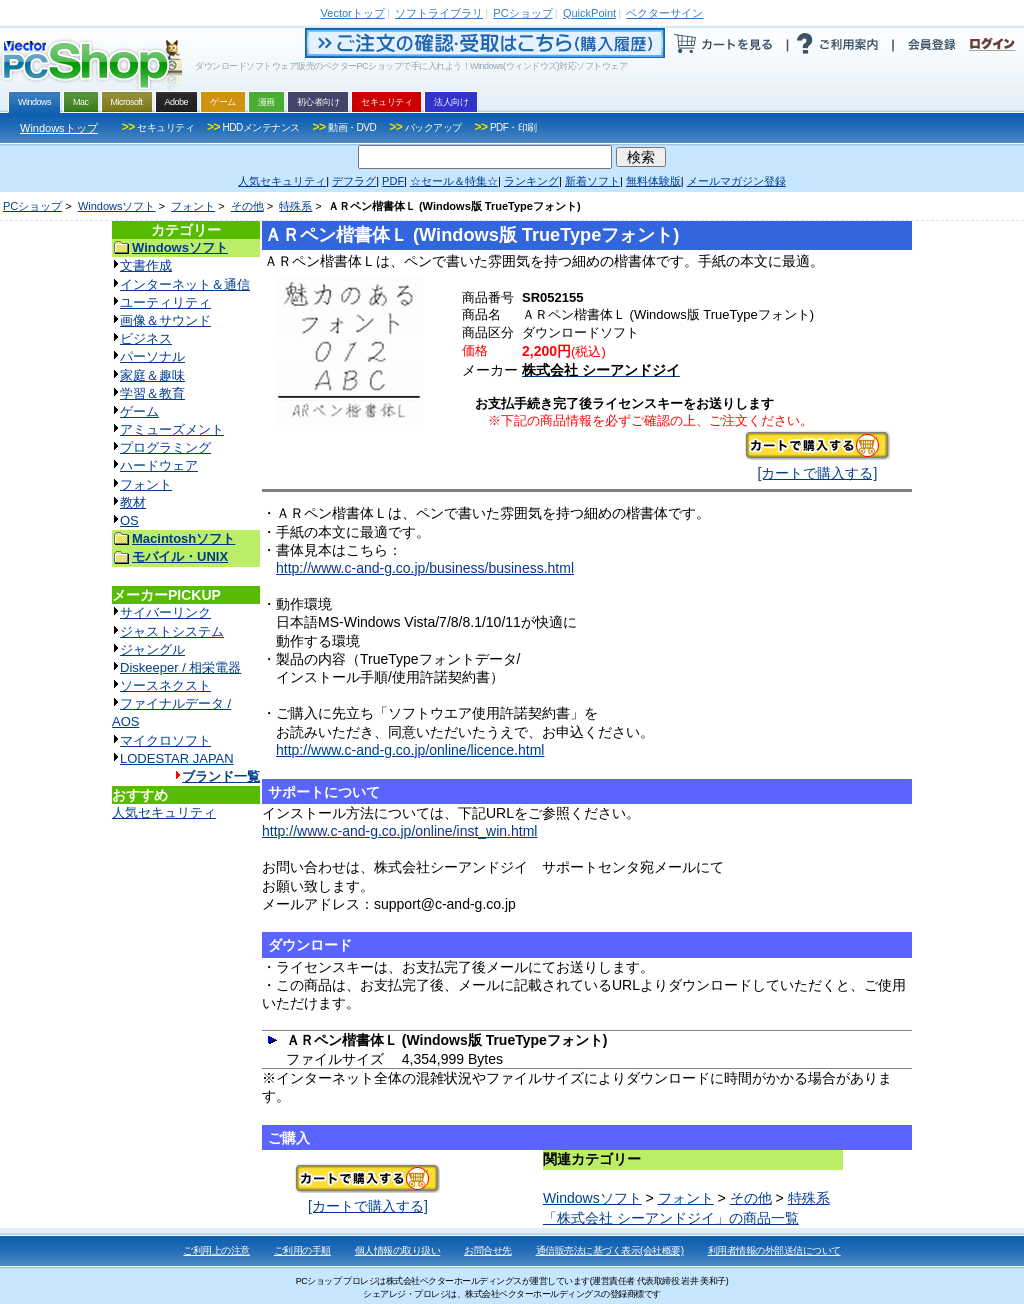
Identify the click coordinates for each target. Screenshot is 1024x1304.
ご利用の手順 (302, 1250)
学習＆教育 (152, 393)
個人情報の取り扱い (398, 1250)
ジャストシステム (172, 631)
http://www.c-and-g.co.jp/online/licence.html (410, 750)
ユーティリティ (165, 302)
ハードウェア (159, 465)
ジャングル (152, 649)
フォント (193, 206)
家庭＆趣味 (152, 375)
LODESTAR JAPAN (177, 758)
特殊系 (295, 206)
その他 (247, 206)
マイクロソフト (165, 740)
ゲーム (139, 411)
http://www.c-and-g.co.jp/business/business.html (425, 568)
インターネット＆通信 (185, 284)
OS (129, 520)
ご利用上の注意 (216, 1250)
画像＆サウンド (165, 320)
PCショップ (32, 206)
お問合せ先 (488, 1250)
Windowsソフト (117, 206)
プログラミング (165, 447)
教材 (133, 502)
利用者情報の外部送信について (774, 1250)
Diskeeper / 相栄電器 (180, 667)
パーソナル (152, 356)
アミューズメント (172, 429)
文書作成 (146, 265)
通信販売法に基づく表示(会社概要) (610, 1250)
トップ (353, 13)
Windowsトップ (59, 128)
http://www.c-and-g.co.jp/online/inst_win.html (399, 831)
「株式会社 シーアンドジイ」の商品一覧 (671, 1218)
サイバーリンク (165, 612)
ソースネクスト (165, 685)
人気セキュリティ (164, 812)
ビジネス (146, 338)
